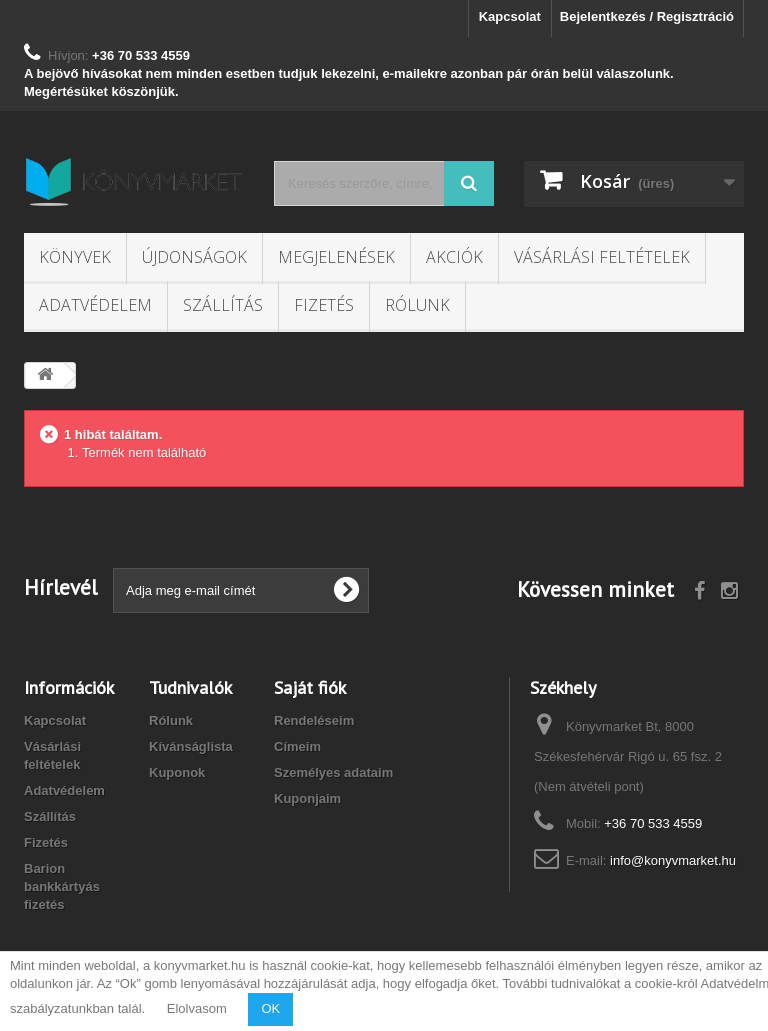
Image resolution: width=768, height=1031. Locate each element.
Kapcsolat (510, 16)
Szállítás (223, 305)
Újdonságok (194, 257)
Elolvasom (197, 1008)
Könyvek (75, 257)
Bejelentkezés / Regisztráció (647, 16)
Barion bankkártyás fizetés (62, 886)
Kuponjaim (307, 798)
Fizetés (324, 305)
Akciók (454, 257)
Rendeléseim (314, 720)
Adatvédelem (95, 305)
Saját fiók (310, 687)
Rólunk (417, 305)
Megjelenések (336, 257)
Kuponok (177, 772)
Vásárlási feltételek (602, 257)
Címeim (297, 746)
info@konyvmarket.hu (673, 860)
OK (270, 1008)
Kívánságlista (191, 746)
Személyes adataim (333, 772)
